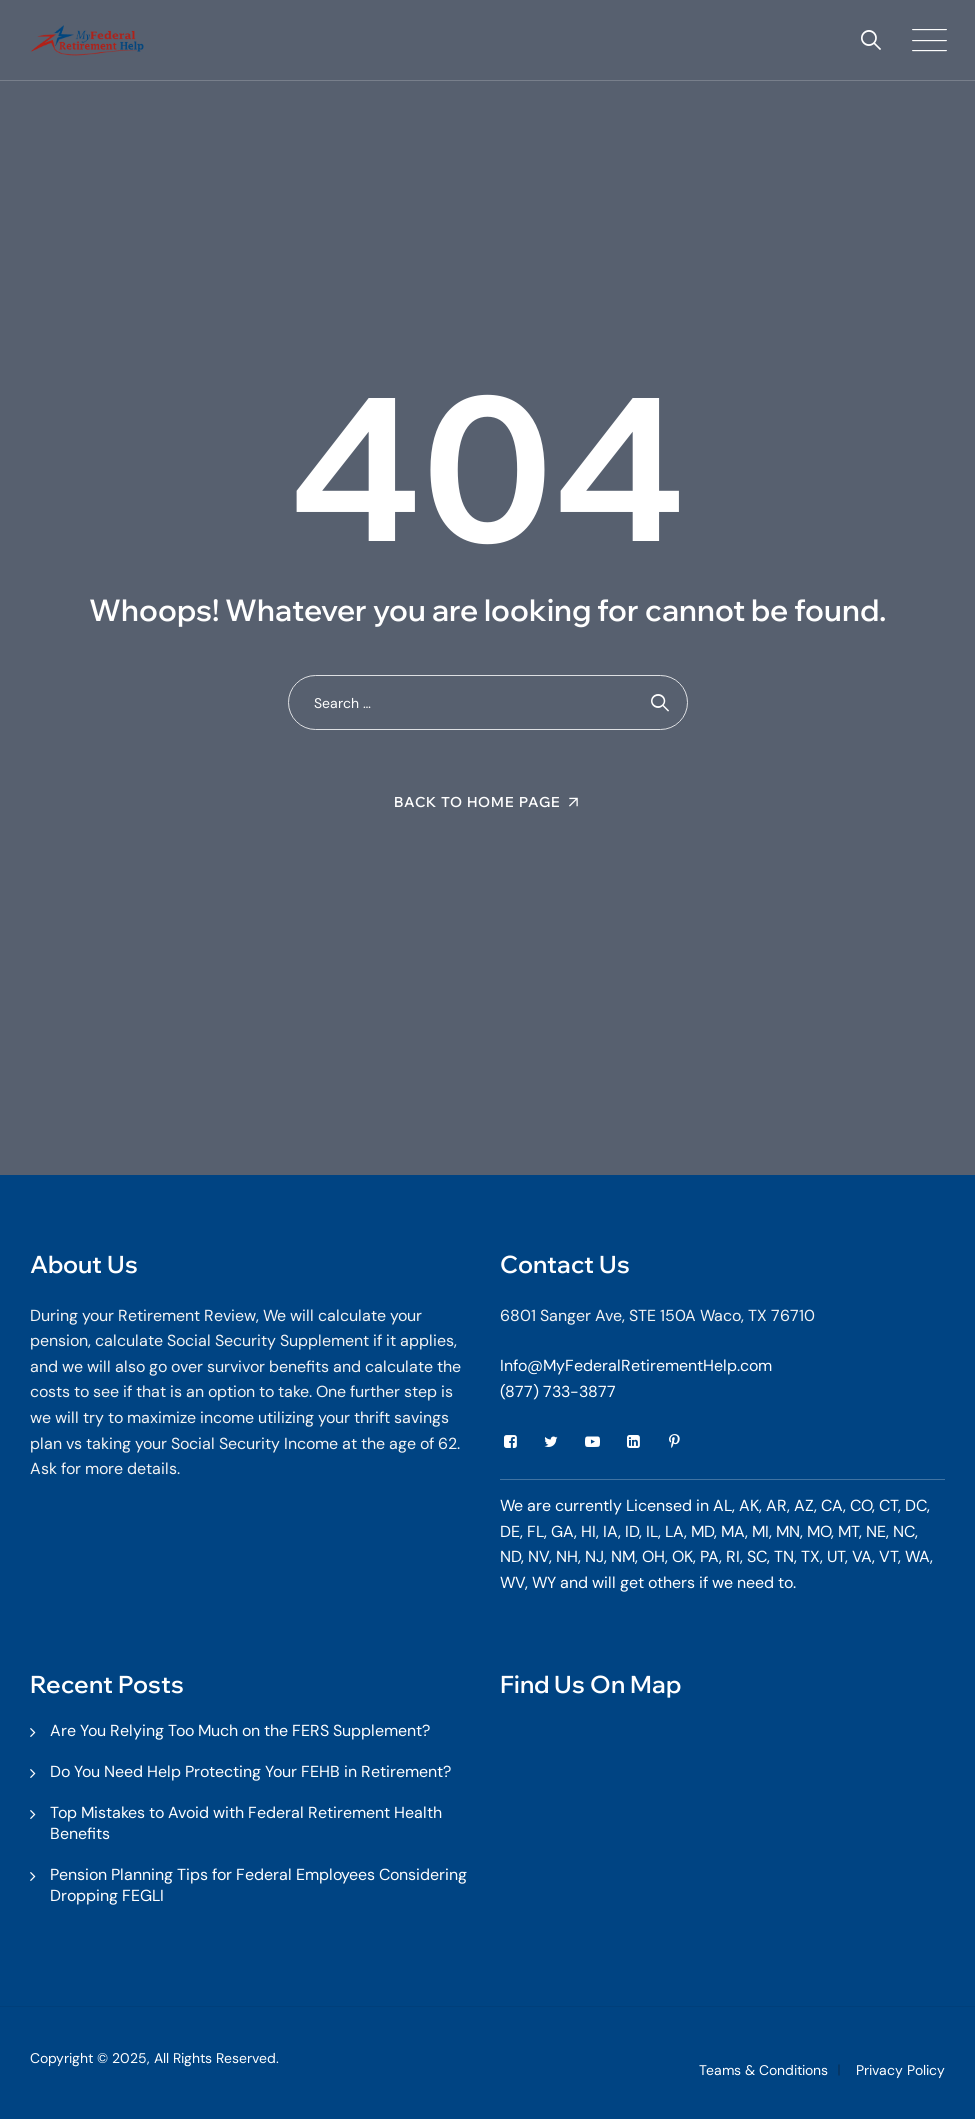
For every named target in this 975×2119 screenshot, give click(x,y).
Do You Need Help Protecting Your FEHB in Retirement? (250, 1771)
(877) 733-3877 (558, 1391)
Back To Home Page (477, 802)
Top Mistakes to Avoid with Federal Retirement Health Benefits (246, 1823)
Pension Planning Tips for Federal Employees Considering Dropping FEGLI (258, 1885)
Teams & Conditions (763, 2070)
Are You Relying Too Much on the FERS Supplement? (240, 1730)
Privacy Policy (900, 2070)
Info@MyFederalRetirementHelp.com (636, 1365)
